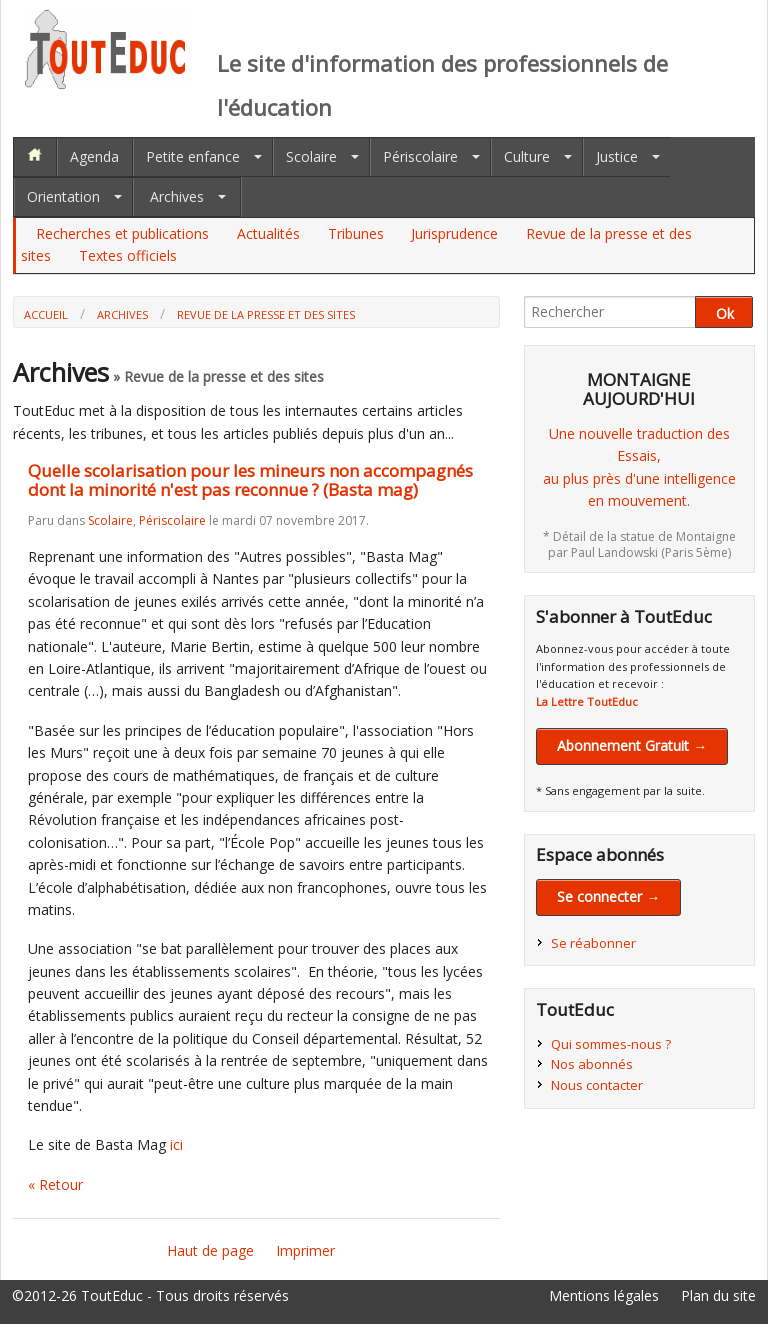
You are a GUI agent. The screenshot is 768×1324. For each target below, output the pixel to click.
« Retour (55, 1184)
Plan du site (718, 1295)
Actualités (268, 233)
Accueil (46, 314)
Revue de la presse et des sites (266, 314)
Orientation (63, 196)
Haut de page (210, 1250)
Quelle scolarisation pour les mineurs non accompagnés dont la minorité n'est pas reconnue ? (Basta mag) (250, 480)
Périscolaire (420, 156)
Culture (527, 156)
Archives (177, 196)
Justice (617, 156)
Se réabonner (593, 943)
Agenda (94, 156)
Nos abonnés (592, 1064)
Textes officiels (128, 255)
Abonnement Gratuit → (632, 745)
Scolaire (311, 156)
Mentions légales (604, 1295)
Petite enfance (193, 156)
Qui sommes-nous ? (611, 1044)
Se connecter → (608, 896)
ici (176, 1144)
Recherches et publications (122, 233)
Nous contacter (597, 1085)
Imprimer (305, 1250)
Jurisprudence (454, 233)
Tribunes (356, 233)
